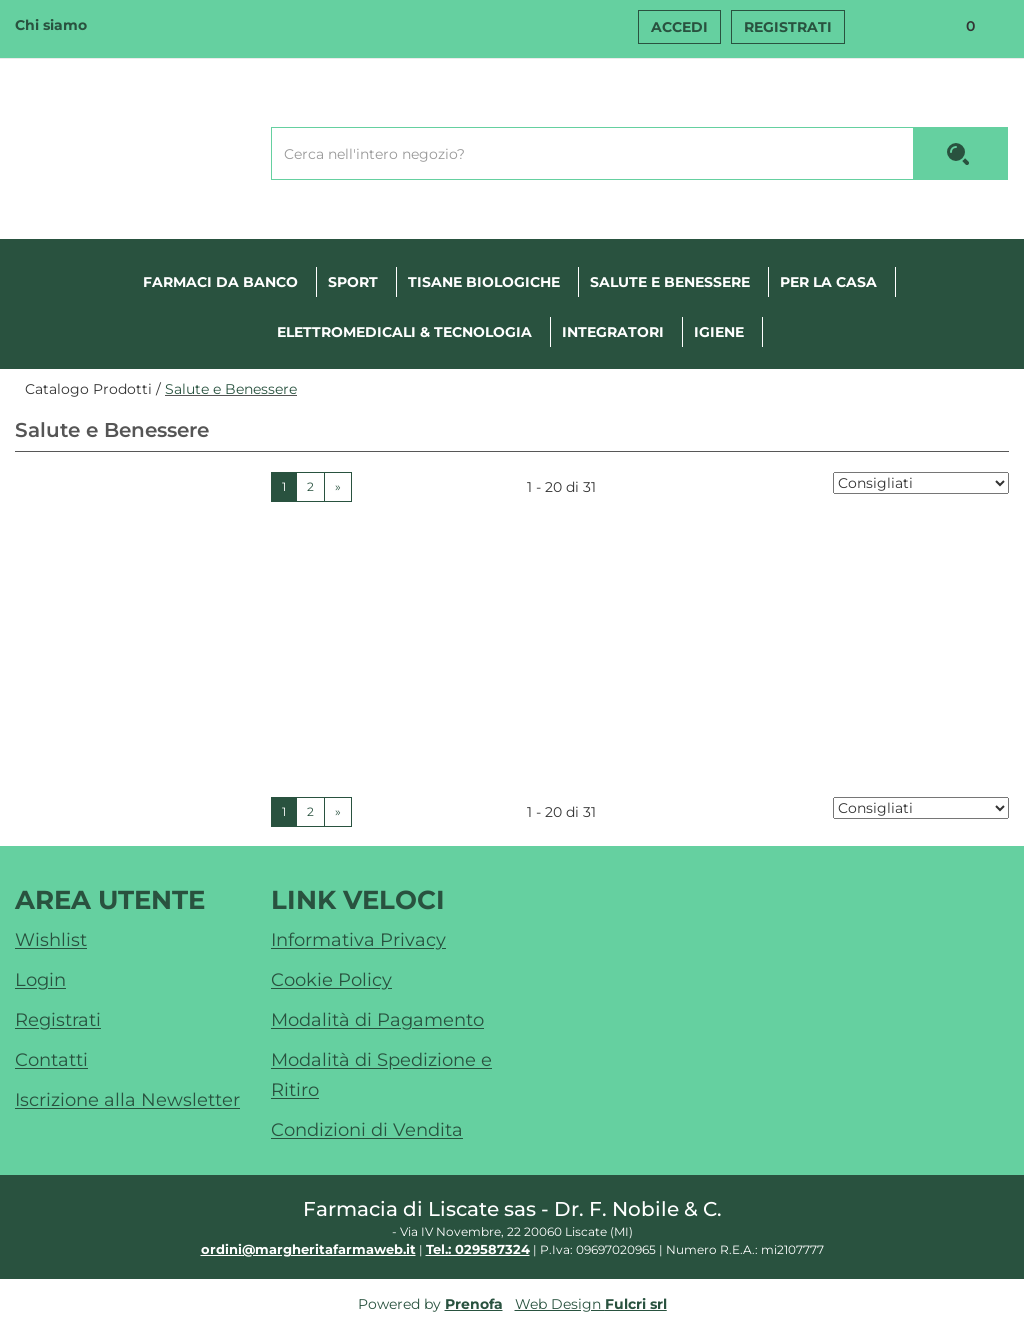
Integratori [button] (613, 332)
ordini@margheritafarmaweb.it (308, 1249)
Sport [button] (353, 282)
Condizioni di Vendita (367, 1130)
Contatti (51, 1060)
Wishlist (882, 29)
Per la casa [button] (828, 282)
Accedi (679, 27)
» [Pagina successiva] (338, 486)
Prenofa (474, 1304)
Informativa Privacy (358, 940)
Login (40, 980)
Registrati (788, 27)
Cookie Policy (331, 980)
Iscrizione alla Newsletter (127, 1100)
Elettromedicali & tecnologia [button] (404, 332)
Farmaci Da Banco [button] (220, 282)
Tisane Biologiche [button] (484, 282)
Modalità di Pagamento (377, 1020)
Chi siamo (51, 25)
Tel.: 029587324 (478, 1249)
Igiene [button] (719, 332)
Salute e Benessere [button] (670, 282)
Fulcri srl (636, 1304)
